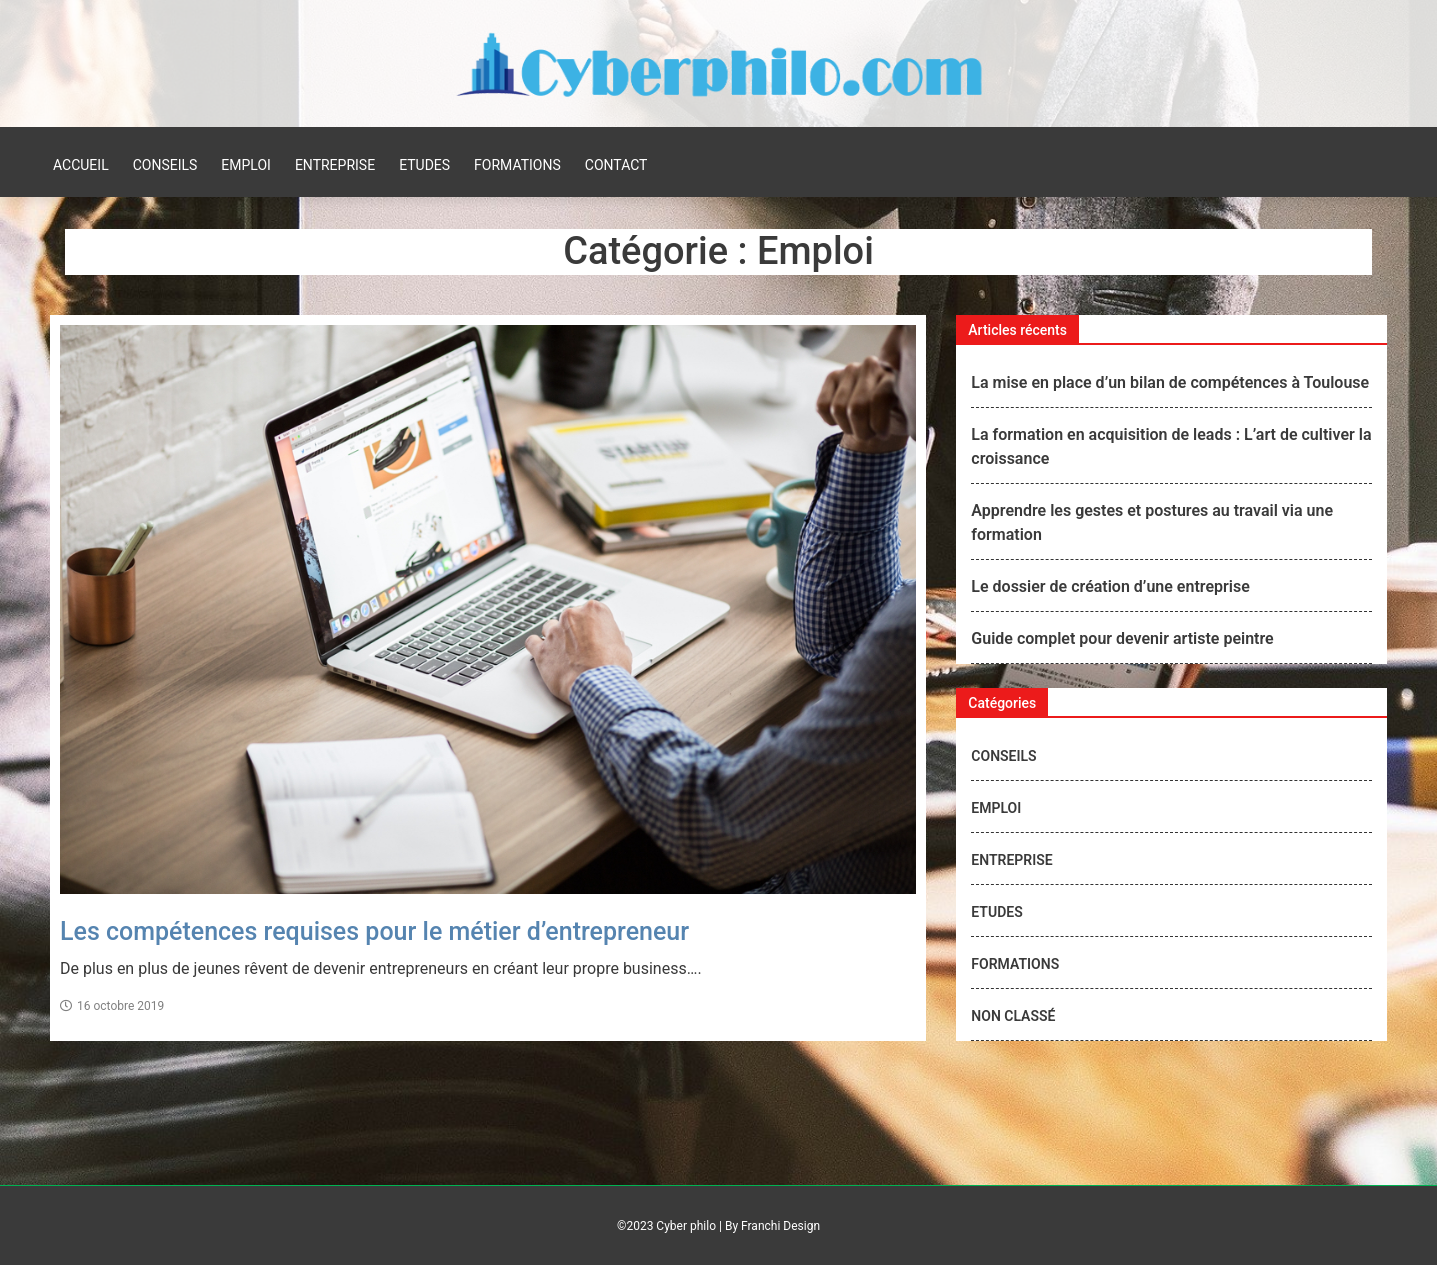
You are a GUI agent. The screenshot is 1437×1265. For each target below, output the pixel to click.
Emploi (246, 165)
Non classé (1013, 1016)
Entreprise (335, 165)
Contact (616, 165)
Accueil (81, 165)
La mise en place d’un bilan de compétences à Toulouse (1170, 382)
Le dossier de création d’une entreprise (1110, 586)
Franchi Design (780, 1226)
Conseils (165, 165)
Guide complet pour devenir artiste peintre (1122, 638)
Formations (517, 165)
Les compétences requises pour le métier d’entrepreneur (374, 931)
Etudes (424, 165)
